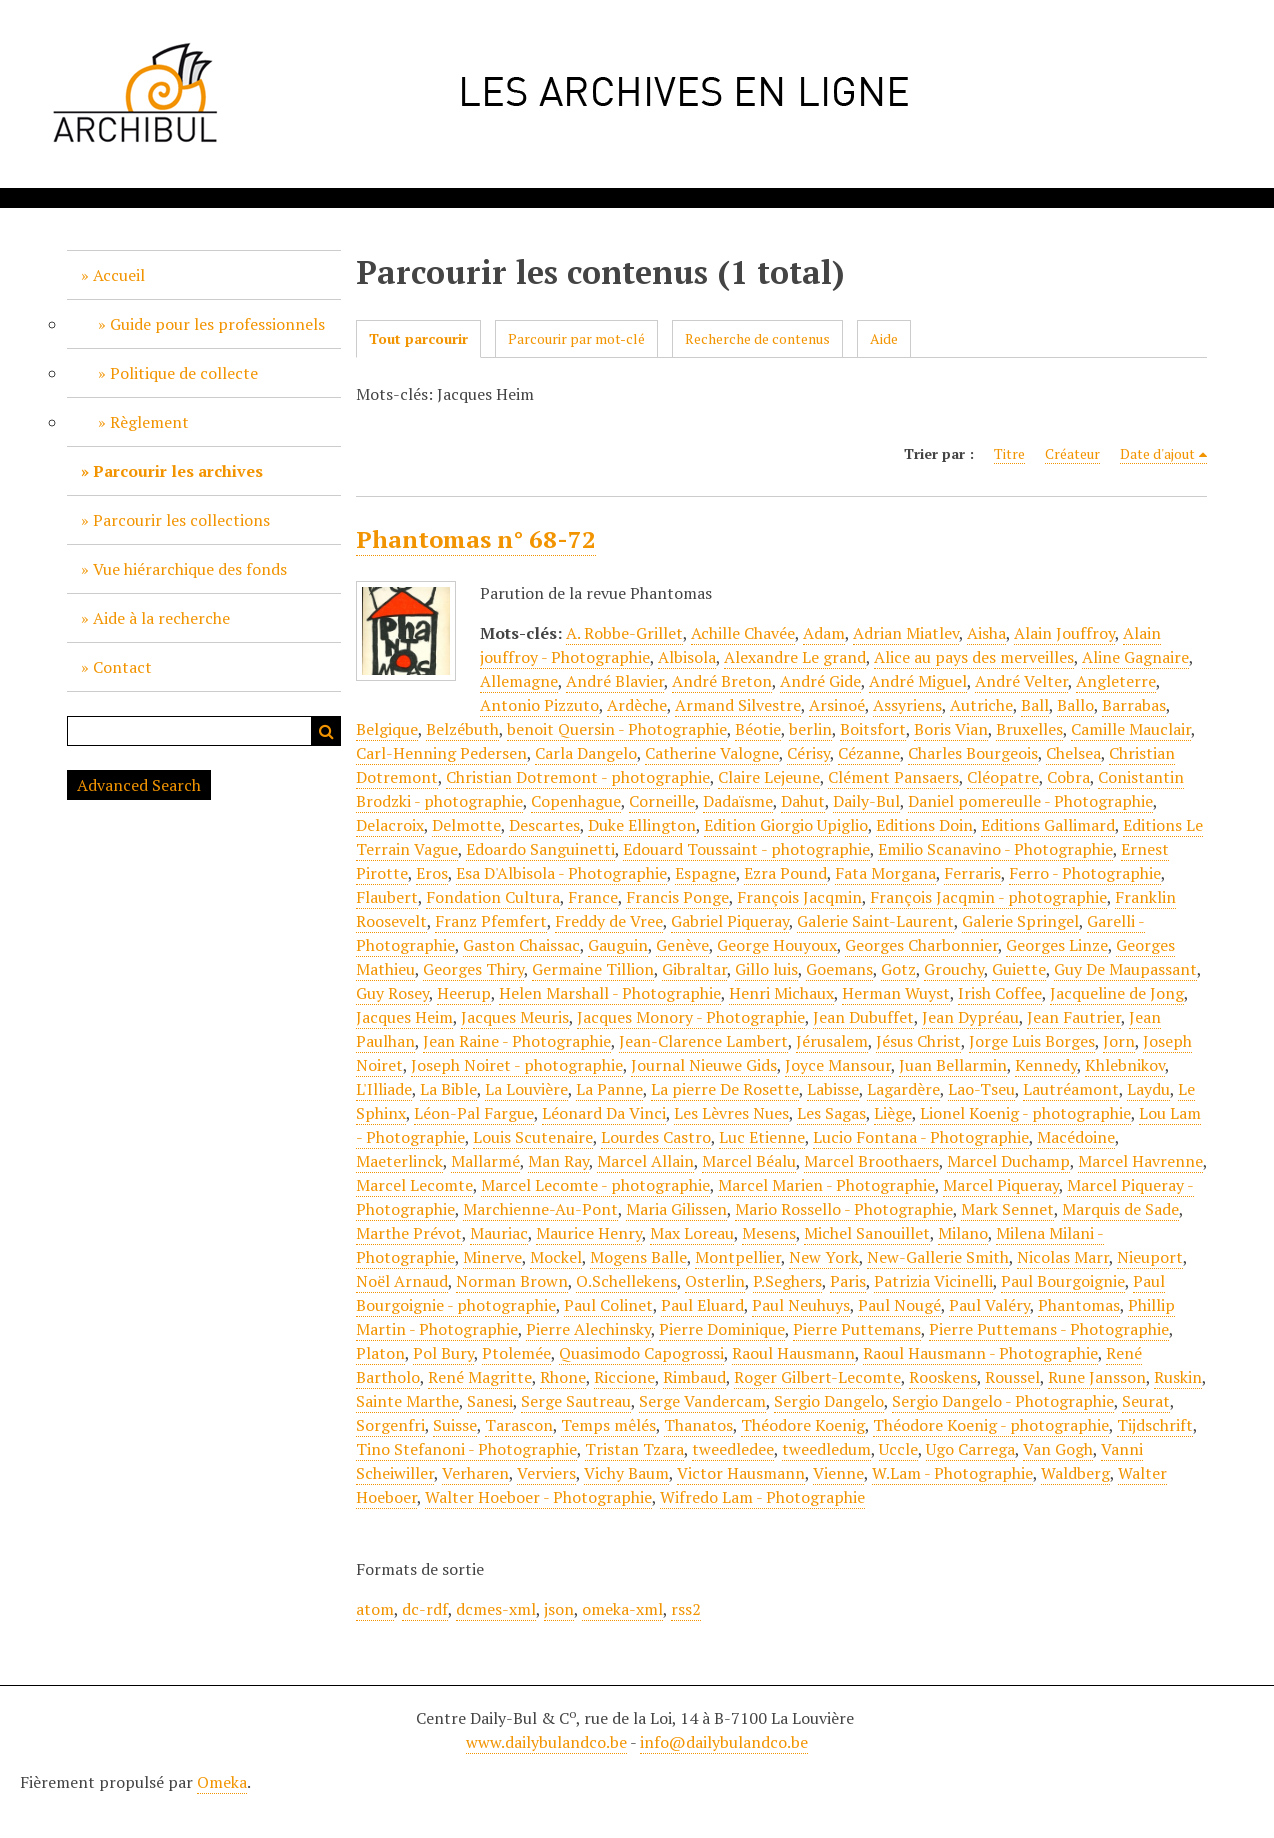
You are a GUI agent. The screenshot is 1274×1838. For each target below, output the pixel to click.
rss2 (686, 1609)
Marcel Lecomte (414, 1185)
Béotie (758, 729)
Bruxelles (1029, 729)
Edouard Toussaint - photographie (746, 849)
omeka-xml (622, 1609)
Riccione (624, 1377)
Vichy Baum (626, 1473)
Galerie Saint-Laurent (875, 921)
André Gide (820, 681)
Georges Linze (1057, 945)
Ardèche (637, 705)
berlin (810, 729)
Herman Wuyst (896, 993)
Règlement (149, 422)
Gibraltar (694, 969)
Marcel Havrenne (1140, 1161)
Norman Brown (512, 1281)
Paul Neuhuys (801, 1305)
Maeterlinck (399, 1161)
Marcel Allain (645, 1161)
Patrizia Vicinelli (933, 1281)
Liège (893, 1113)
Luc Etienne (762, 1137)
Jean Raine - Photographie (517, 1041)
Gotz (898, 969)
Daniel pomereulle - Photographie (1030, 801)
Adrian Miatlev (906, 633)
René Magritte (480, 1377)
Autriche (981, 705)
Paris (848, 1281)
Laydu (1148, 1089)
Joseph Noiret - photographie (517, 1065)
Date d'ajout (1157, 453)
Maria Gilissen (676, 1209)
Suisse (455, 1425)
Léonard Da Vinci (604, 1113)
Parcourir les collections (181, 520)
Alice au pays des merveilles (974, 657)
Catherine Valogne (712, 753)
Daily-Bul (866, 801)
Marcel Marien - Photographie (826, 1185)
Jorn (1119, 1041)
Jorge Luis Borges (1032, 1041)
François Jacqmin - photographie (988, 897)
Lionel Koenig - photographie (1025, 1113)
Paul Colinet (608, 1305)
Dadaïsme (738, 801)
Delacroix (390, 825)
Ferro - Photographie (1085, 873)
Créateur (1072, 453)
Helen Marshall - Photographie (610, 993)
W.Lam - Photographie (952, 1473)
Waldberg (1075, 1473)
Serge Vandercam (702, 1401)
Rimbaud (694, 1377)
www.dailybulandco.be (546, 1742)
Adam (824, 633)
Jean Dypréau (970, 1017)
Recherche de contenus (757, 338)
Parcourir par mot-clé (576, 338)
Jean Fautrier (1074, 1017)
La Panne (609, 1089)
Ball (1035, 705)
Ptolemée (516, 1353)
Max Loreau (692, 1233)
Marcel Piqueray (1001, 1185)
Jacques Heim (404, 1017)
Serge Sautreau (576, 1401)
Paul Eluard (702, 1305)
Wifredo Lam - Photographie (762, 1497)
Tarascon (519, 1425)
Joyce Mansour (838, 1065)
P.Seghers (787, 1281)
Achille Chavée (743, 633)
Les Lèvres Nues (731, 1113)
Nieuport (1150, 1257)
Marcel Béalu (749, 1161)
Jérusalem (832, 1041)
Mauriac (499, 1233)
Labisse (833, 1089)
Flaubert (387, 897)
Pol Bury (443, 1353)
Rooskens (943, 1377)
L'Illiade (384, 1089)
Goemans (839, 969)
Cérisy (808, 753)
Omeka (222, 1782)
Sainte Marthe (407, 1401)
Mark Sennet (1007, 1209)
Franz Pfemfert (491, 921)
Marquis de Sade (1120, 1209)
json (559, 1609)
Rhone (563, 1377)
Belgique (387, 729)
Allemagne (519, 681)
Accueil (119, 275)
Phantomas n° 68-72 (476, 539)
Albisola (687, 657)
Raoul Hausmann (793, 1353)
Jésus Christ (918, 1041)
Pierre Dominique (722, 1329)
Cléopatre (1003, 777)
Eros (432, 873)
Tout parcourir (418, 338)
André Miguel (918, 681)
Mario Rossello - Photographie (844, 1209)
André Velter (1021, 681)
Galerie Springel (1020, 921)
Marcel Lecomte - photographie (595, 1185)
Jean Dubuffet (863, 1017)
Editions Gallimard (1048, 825)
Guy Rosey (392, 993)
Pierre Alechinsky (588, 1329)
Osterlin (715, 1281)
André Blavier (615, 681)
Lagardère (903, 1089)
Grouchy (954, 969)
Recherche (326, 731)
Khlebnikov (1125, 1065)
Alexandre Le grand (795, 657)
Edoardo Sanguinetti (540, 849)
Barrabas (1134, 705)
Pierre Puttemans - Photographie (1049, 1329)
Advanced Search (139, 785)
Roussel (1012, 1377)
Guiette (1019, 969)
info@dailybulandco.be (724, 1742)
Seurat (1146, 1401)
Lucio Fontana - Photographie (921, 1137)
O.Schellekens (626, 1281)
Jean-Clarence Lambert (703, 1041)
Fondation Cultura (493, 897)
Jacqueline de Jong (1117, 993)
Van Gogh (1058, 1449)
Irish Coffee (1000, 993)
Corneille (662, 801)
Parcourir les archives (178, 471)
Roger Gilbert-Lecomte (817, 1377)
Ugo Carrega (970, 1449)
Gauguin (618, 945)
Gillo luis (766, 969)
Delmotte (466, 825)
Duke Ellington (642, 825)
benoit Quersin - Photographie (617, 729)
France (593, 897)
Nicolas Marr (1063, 1257)
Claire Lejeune (769, 777)
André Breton (722, 681)
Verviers (546, 1473)
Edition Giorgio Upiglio (786, 825)
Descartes (544, 825)
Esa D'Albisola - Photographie (561, 873)
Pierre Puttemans (857, 1329)
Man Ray (558, 1161)
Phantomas (1079, 1305)
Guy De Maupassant (1125, 969)
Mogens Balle (638, 1257)
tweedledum (826, 1449)
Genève (682, 945)
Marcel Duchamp (1008, 1161)
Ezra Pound (785, 873)
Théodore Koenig (803, 1425)
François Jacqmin (799, 897)
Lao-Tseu (981, 1089)
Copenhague (576, 801)
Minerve (492, 1257)
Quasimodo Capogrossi (641, 1353)
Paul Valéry (989, 1305)
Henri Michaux (781, 993)
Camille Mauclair (1131, 729)
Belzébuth (462, 729)
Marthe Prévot (409, 1233)
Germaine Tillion (593, 969)
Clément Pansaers (893, 777)
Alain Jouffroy (1064, 633)
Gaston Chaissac (521, 945)
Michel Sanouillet (867, 1233)
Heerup (464, 993)
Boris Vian (951, 729)
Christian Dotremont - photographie (578, 777)
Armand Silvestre (738, 705)
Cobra (1068, 777)
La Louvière (526, 1089)
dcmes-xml (496, 1609)
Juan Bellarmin (953, 1065)
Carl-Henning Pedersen (441, 753)
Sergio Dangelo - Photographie (1003, 1401)
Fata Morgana (885, 873)
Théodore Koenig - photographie (991, 1425)
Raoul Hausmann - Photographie (980, 1353)
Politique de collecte (184, 373)
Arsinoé (837, 705)
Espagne (705, 873)
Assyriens (907, 705)
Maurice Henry (589, 1233)
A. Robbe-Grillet (624, 633)
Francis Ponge (677, 897)
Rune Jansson (1097, 1377)
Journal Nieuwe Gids (704, 1065)
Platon (380, 1353)
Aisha (986, 633)
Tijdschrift (1155, 1425)
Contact (122, 667)
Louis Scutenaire (533, 1137)
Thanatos (698, 1425)
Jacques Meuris (515, 1017)
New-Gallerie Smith (938, 1257)
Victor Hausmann (741, 1473)
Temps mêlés (608, 1425)
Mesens (769, 1233)
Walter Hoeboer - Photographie (538, 1497)
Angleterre (1116, 681)
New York (824, 1257)
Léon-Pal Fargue (474, 1113)
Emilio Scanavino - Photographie (995, 849)
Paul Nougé (899, 1305)
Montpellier (738, 1257)
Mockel (556, 1257)
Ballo (1075, 705)
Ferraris (972, 873)
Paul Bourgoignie (1063, 1281)
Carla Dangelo (586, 753)
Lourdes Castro (656, 1137)
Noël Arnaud (402, 1281)
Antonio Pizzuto (539, 705)
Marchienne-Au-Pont (540, 1209)
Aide (884, 338)
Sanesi (490, 1401)
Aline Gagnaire (1135, 657)
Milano (963, 1233)
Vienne (838, 1473)
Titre (1009, 453)
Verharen (475, 1473)
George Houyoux (777, 945)
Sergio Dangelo (829, 1401)
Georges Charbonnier (921, 945)
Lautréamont (1071, 1089)
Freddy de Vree (609, 921)
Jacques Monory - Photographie (691, 1017)
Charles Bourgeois (973, 753)
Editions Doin (924, 825)
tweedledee (733, 1449)
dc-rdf (425, 1609)
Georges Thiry (473, 969)
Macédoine (1076, 1137)
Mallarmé (485, 1161)
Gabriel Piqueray (730, 921)
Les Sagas (831, 1113)
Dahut (803, 801)
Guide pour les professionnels (217, 324)
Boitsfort (873, 729)
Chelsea (1073, 753)
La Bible (448, 1089)
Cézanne (869, 753)
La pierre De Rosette (725, 1089)
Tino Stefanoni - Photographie (466, 1449)
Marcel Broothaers (871, 1161)
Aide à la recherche (161, 618)
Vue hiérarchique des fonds (190, 569)
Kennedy (1046, 1065)
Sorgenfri (390, 1425)
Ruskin (1178, 1377)
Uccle (898, 1449)
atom (375, 1609)
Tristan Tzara (634, 1449)
